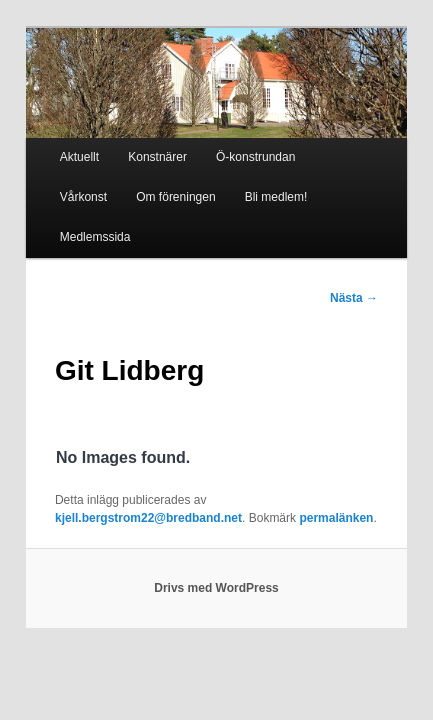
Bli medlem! (177, 184)
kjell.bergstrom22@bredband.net (281, 447)
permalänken (121, 465)
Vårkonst (325, 144)
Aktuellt (57, 144)
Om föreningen (77, 184)
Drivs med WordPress (216, 535)
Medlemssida (273, 184)
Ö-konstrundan (233, 144)
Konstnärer (135, 144)
